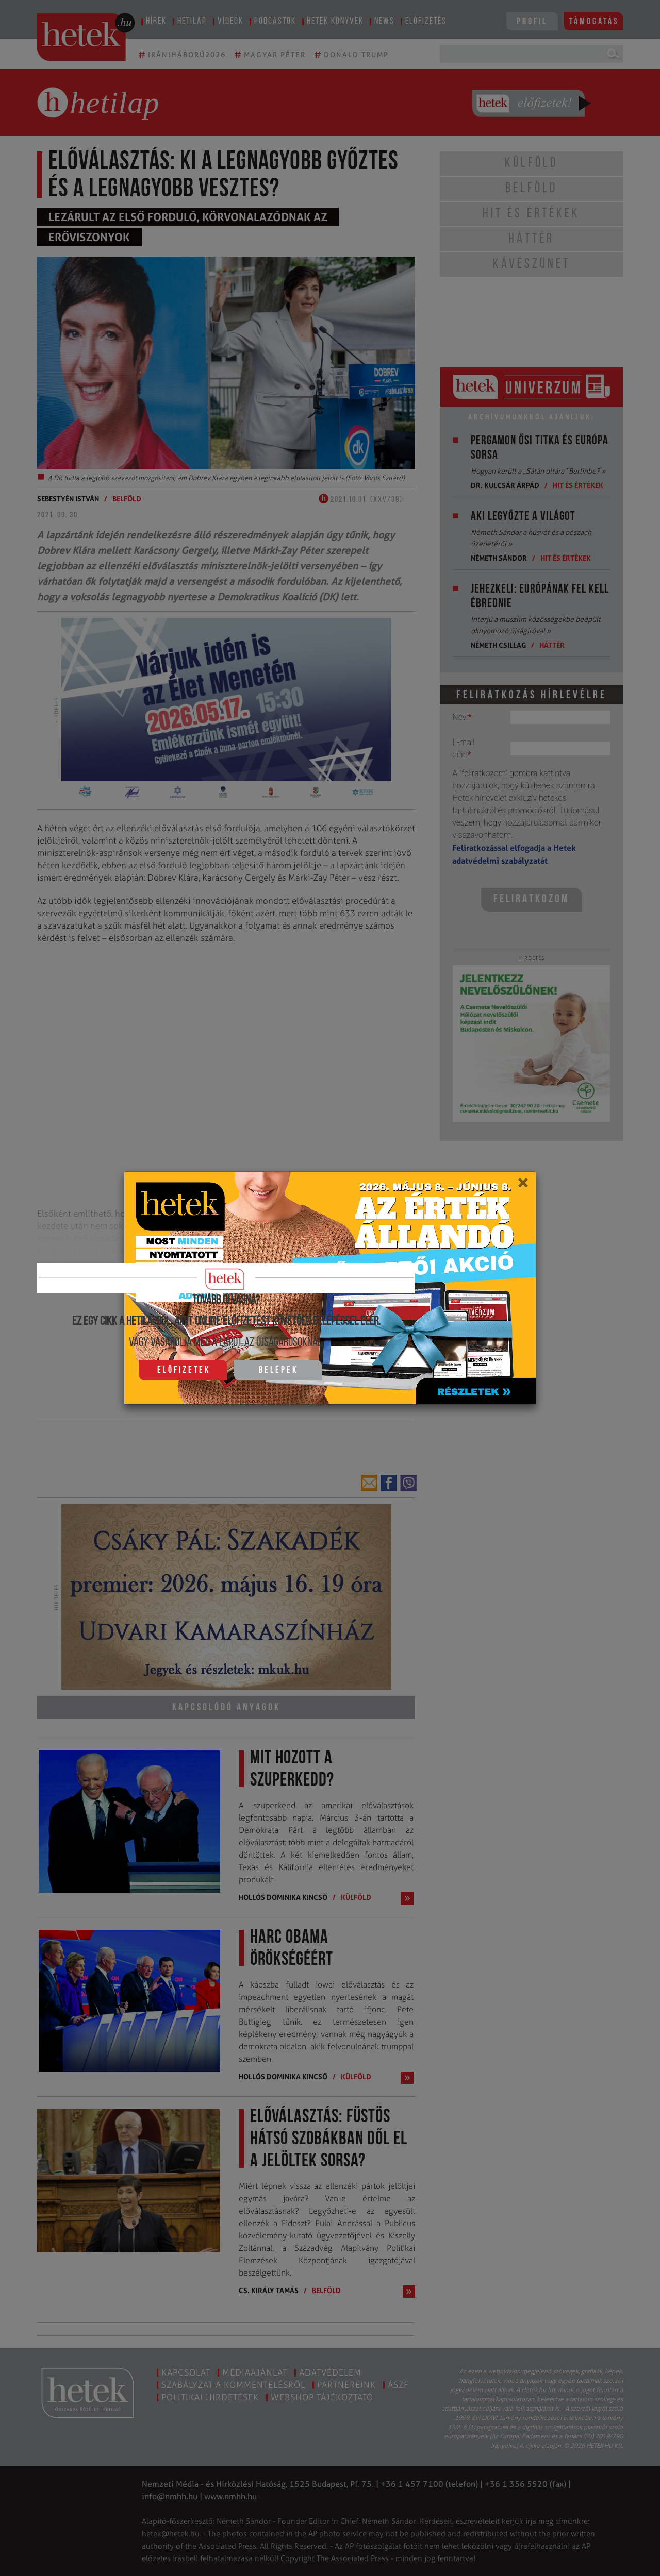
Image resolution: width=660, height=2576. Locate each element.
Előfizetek (183, 1370)
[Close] (522, 1186)
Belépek (278, 1370)
